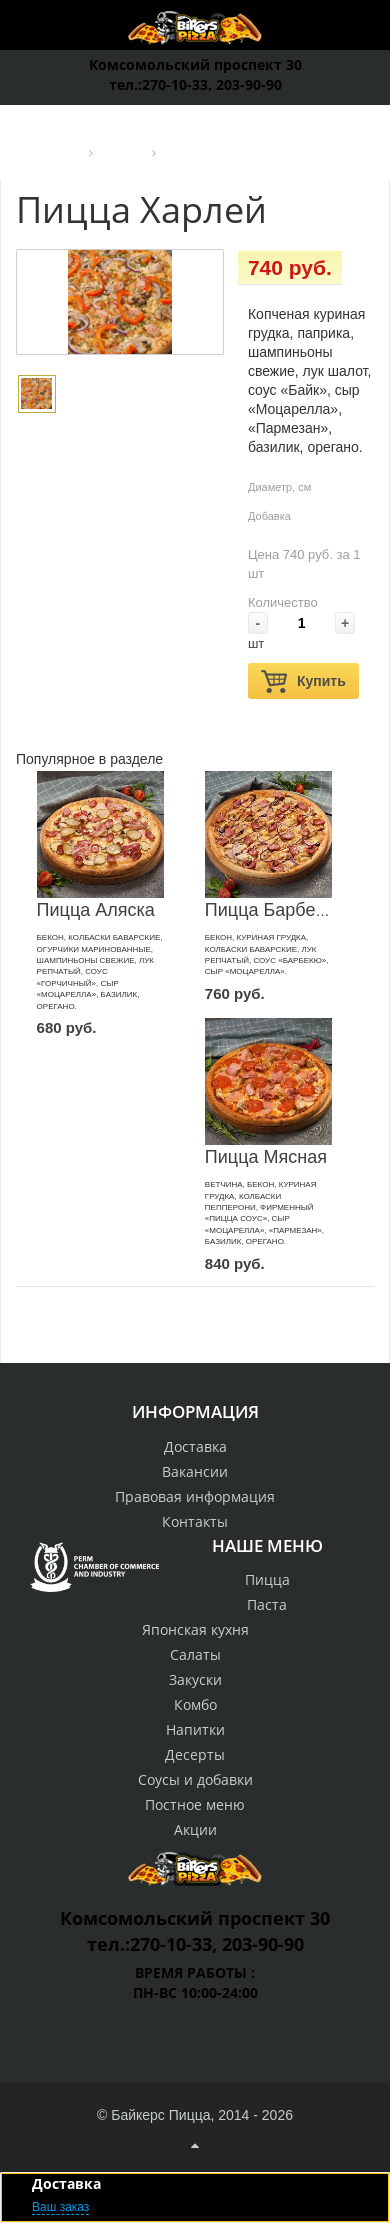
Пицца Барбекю (271, 910)
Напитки (195, 1729)
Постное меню (195, 1804)
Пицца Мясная (266, 1157)
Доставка (195, 1446)
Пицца (267, 1579)
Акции (195, 1829)
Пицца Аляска (96, 910)
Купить (303, 681)
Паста (267, 1604)
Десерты (195, 1754)
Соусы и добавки (195, 1779)
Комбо (195, 1704)
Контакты (195, 1521)
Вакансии (195, 1471)
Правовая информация (195, 1496)
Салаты (195, 1654)
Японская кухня (195, 1629)
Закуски (195, 1679)
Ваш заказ (60, 2207)
